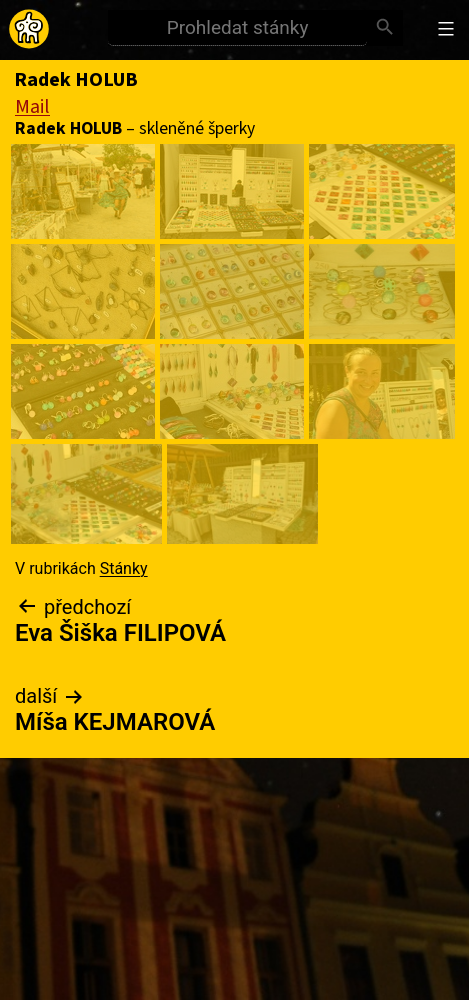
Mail (32, 107)
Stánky (124, 568)
